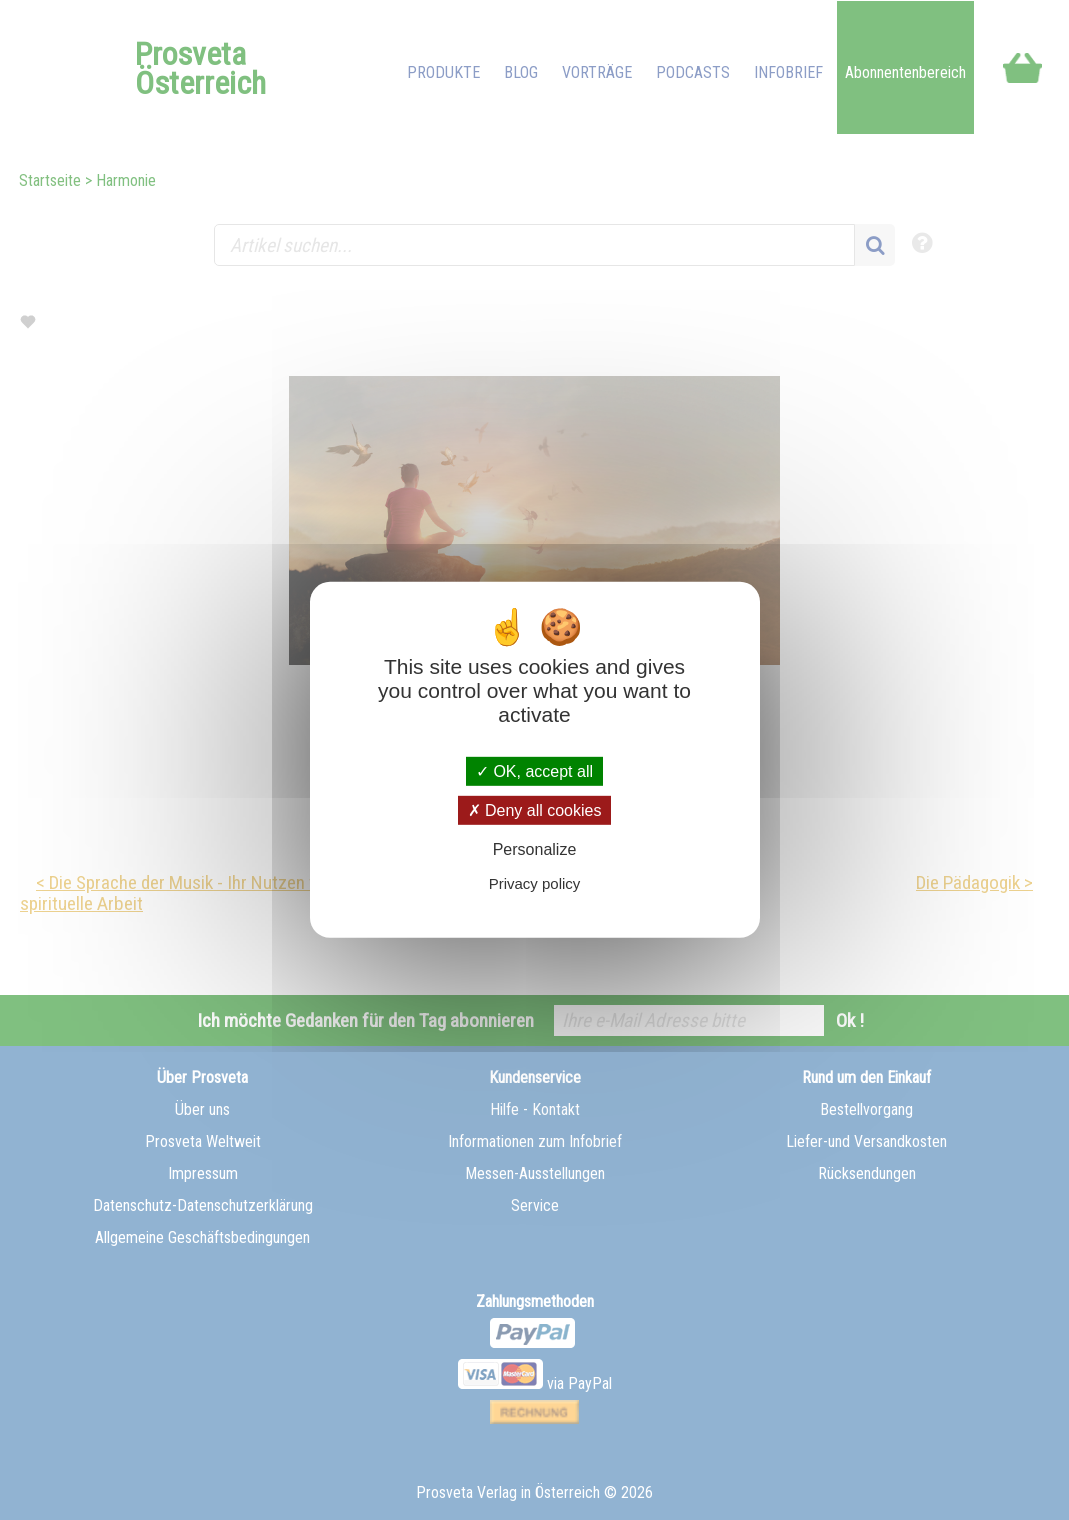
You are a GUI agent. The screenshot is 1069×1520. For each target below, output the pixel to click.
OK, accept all (534, 771)
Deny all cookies (535, 810)
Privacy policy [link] (535, 883)
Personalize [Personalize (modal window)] (535, 849)
